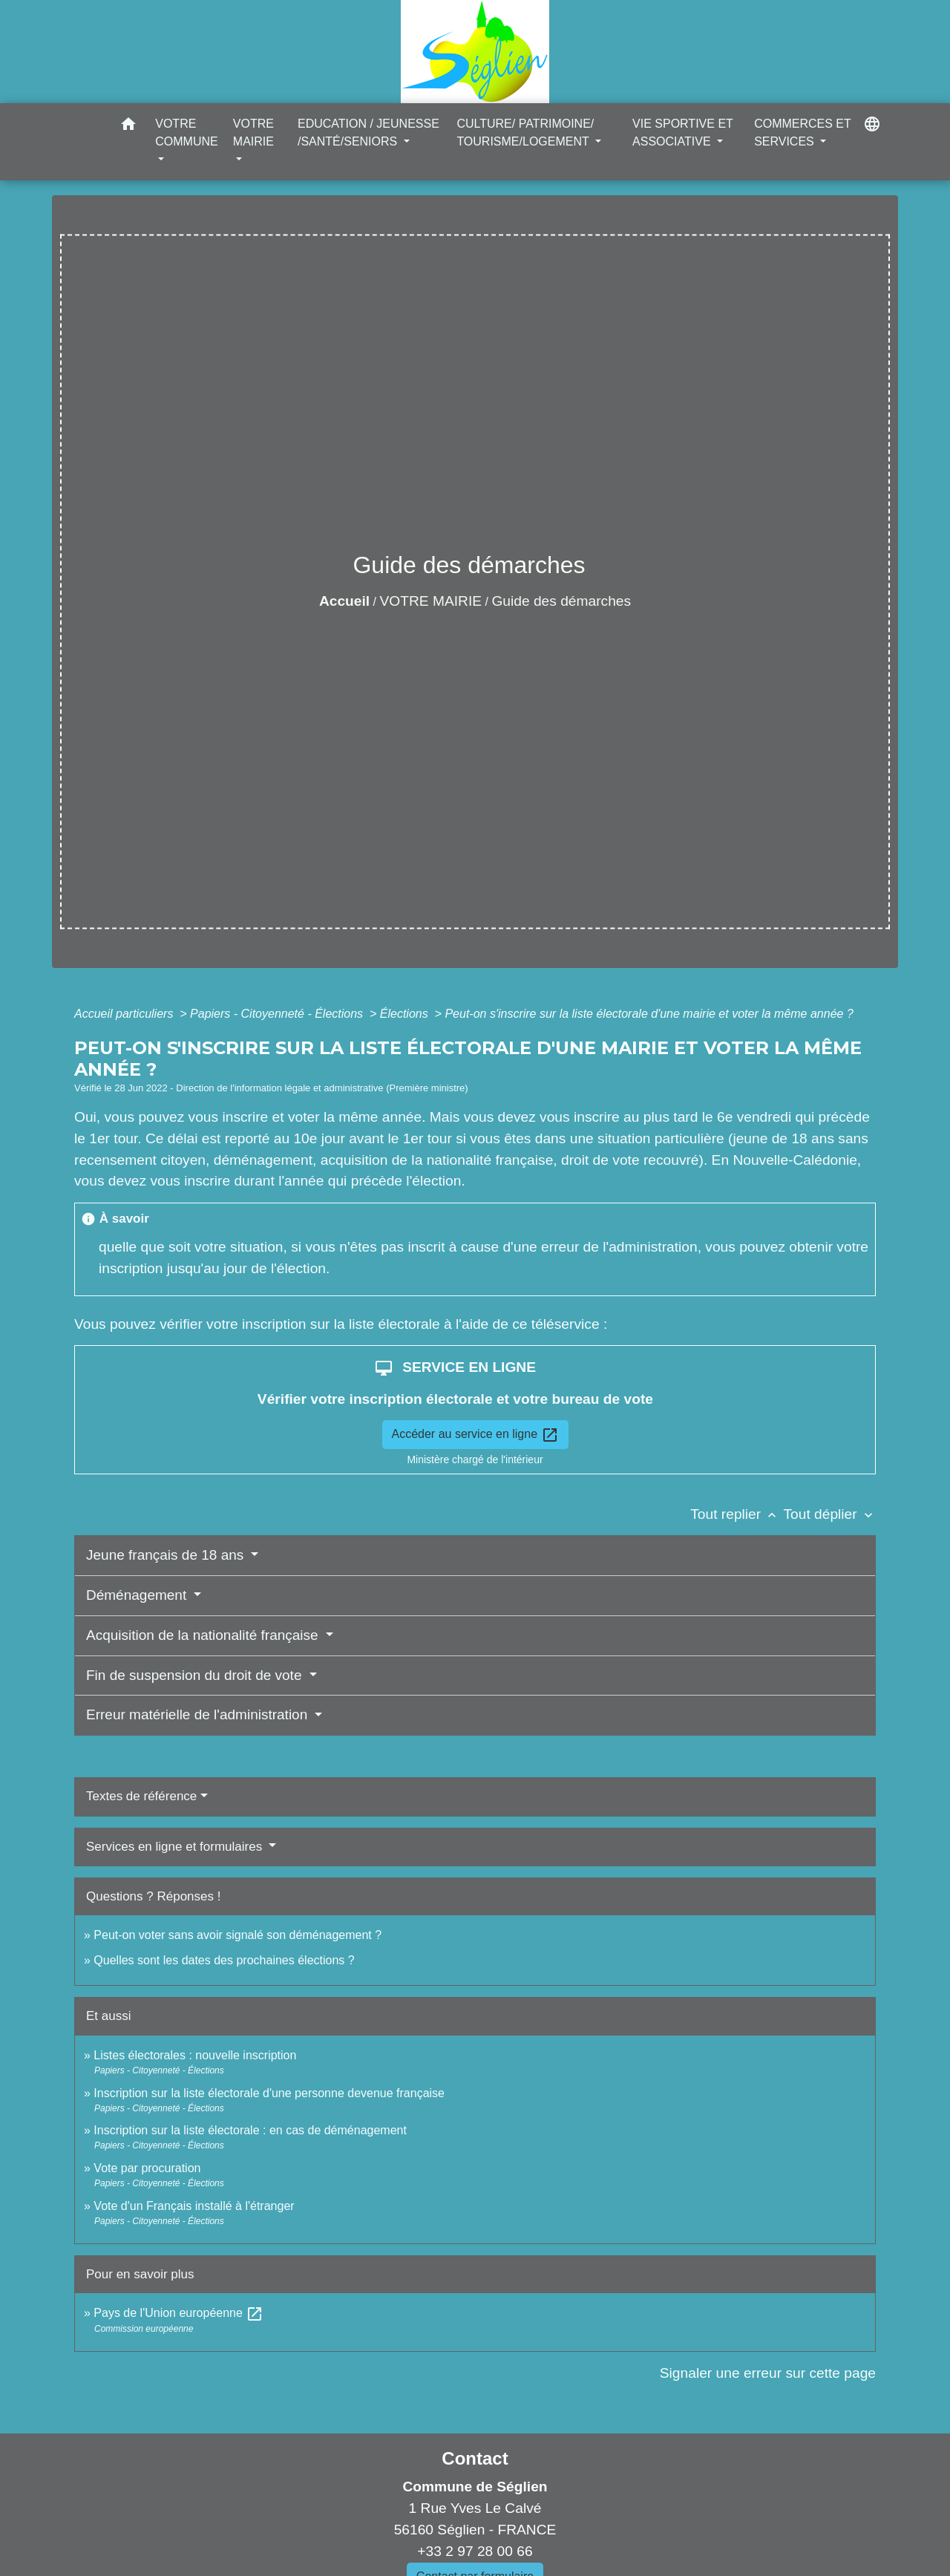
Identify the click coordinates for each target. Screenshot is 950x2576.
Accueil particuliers (125, 1013)
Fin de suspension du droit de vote (196, 1675)
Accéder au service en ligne (475, 1435)
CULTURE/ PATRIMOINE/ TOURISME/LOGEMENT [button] (525, 132)
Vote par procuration (147, 2168)
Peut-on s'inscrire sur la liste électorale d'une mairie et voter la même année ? (649, 1013)
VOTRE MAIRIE (431, 601)
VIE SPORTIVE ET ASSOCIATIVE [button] (682, 132)
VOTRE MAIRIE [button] (253, 132)
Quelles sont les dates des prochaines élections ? (224, 1960)
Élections (405, 1013)
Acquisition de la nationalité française (204, 1635)
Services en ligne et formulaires (176, 1847)
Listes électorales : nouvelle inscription (195, 2055)
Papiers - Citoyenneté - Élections (278, 1013)
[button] (128, 126)
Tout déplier (829, 1514)
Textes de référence (141, 1796)
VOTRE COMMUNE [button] (186, 132)
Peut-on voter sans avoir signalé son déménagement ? (237, 1935)
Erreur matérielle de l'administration (199, 1714)
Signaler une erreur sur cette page (768, 2373)
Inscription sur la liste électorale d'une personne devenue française (269, 2093)
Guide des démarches (561, 601)
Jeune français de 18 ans (167, 1555)
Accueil (344, 601)
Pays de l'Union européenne (178, 2313)
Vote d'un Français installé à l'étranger (194, 2206)
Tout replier (736, 1514)
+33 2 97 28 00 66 (474, 2551)
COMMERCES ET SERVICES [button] (802, 132)
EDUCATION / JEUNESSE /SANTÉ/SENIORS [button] (368, 132)
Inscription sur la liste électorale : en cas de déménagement (250, 2130)
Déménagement (138, 1595)
